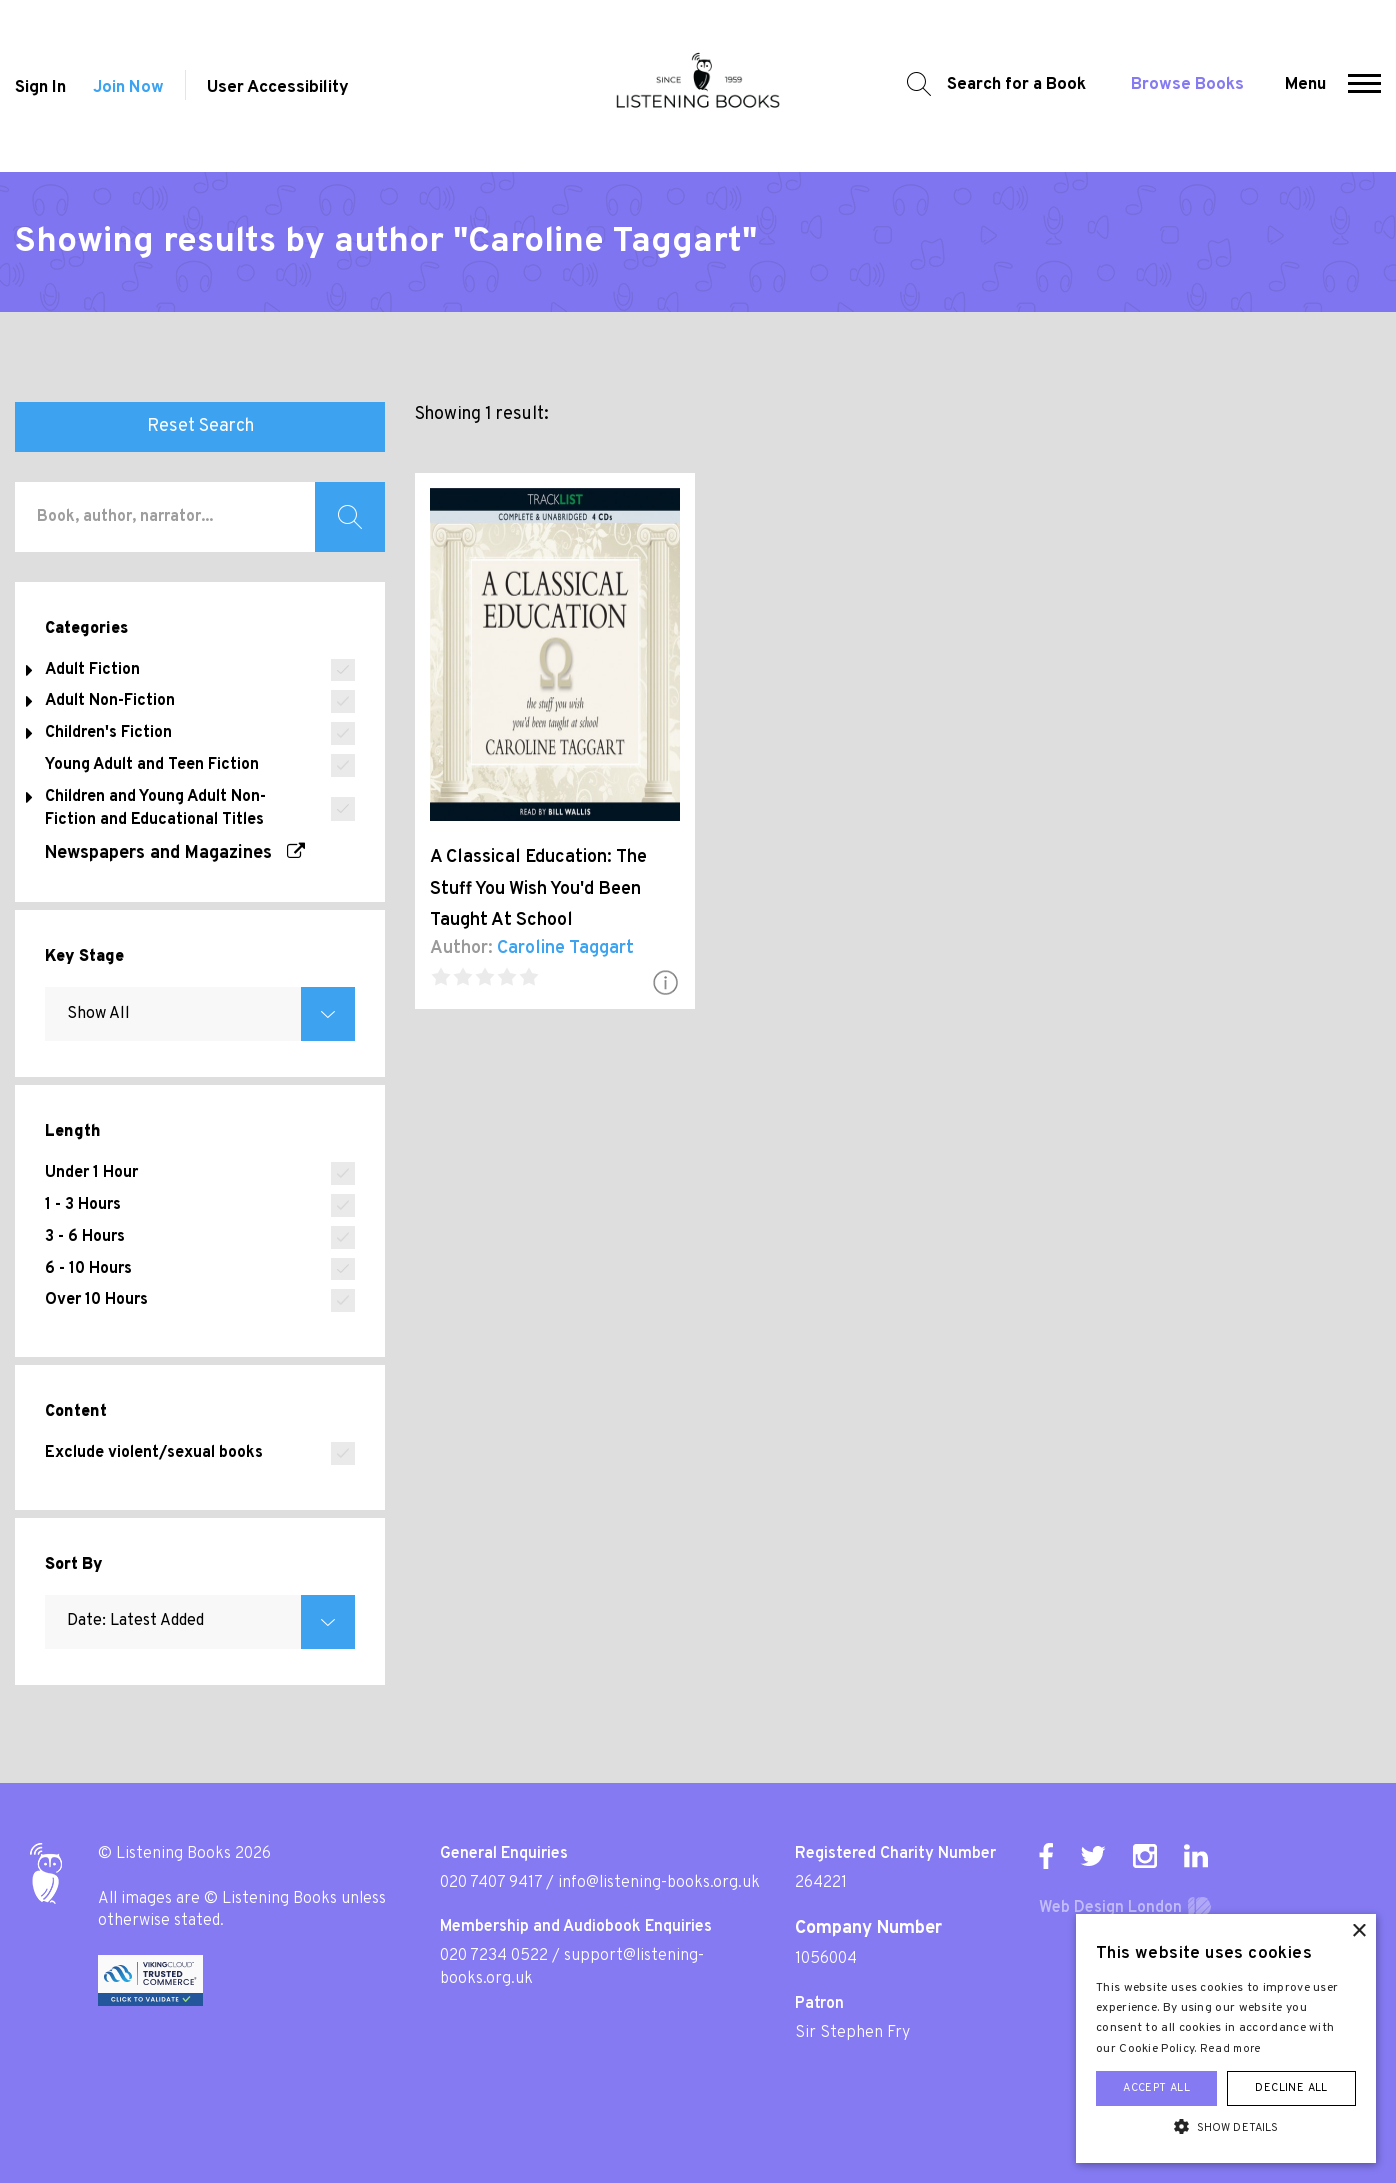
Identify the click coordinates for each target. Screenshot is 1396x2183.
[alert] (1226, 2038)
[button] (1364, 86)
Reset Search (200, 426)
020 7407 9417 (491, 1883)
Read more (1231, 2049)
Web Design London (1110, 1908)
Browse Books (1187, 85)
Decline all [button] (1291, 2088)
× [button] (1358, 1931)
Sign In (40, 88)
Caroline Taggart (565, 948)
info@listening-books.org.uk (659, 1883)
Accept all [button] (1156, 2088)
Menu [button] (1305, 85)
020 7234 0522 (494, 1956)
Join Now (128, 88)
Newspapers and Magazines (175, 853)
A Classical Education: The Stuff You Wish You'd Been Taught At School (538, 889)
